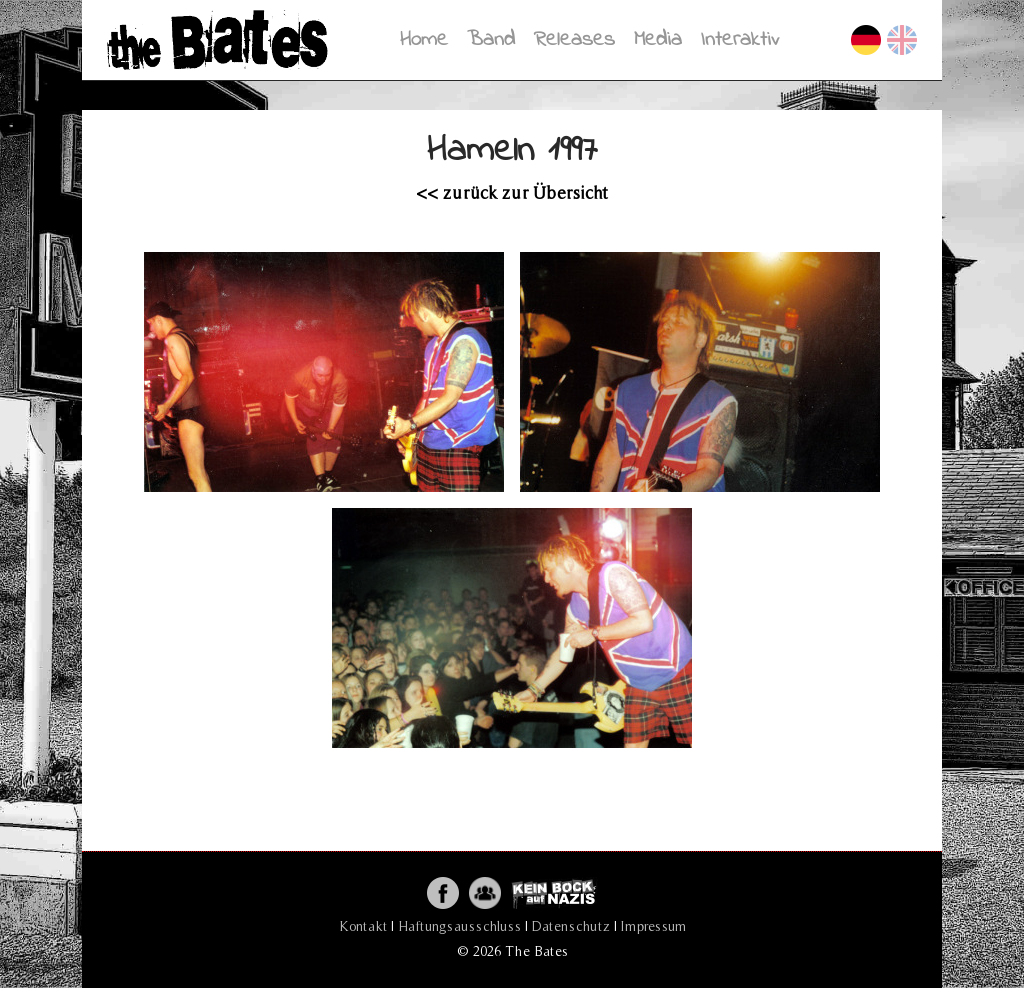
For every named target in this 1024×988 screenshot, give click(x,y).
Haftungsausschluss (459, 926)
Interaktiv (740, 39)
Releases (574, 39)
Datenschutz (571, 926)
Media (658, 39)
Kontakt (363, 926)
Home (424, 39)
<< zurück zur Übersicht (512, 192)
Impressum (653, 926)
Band (491, 39)
